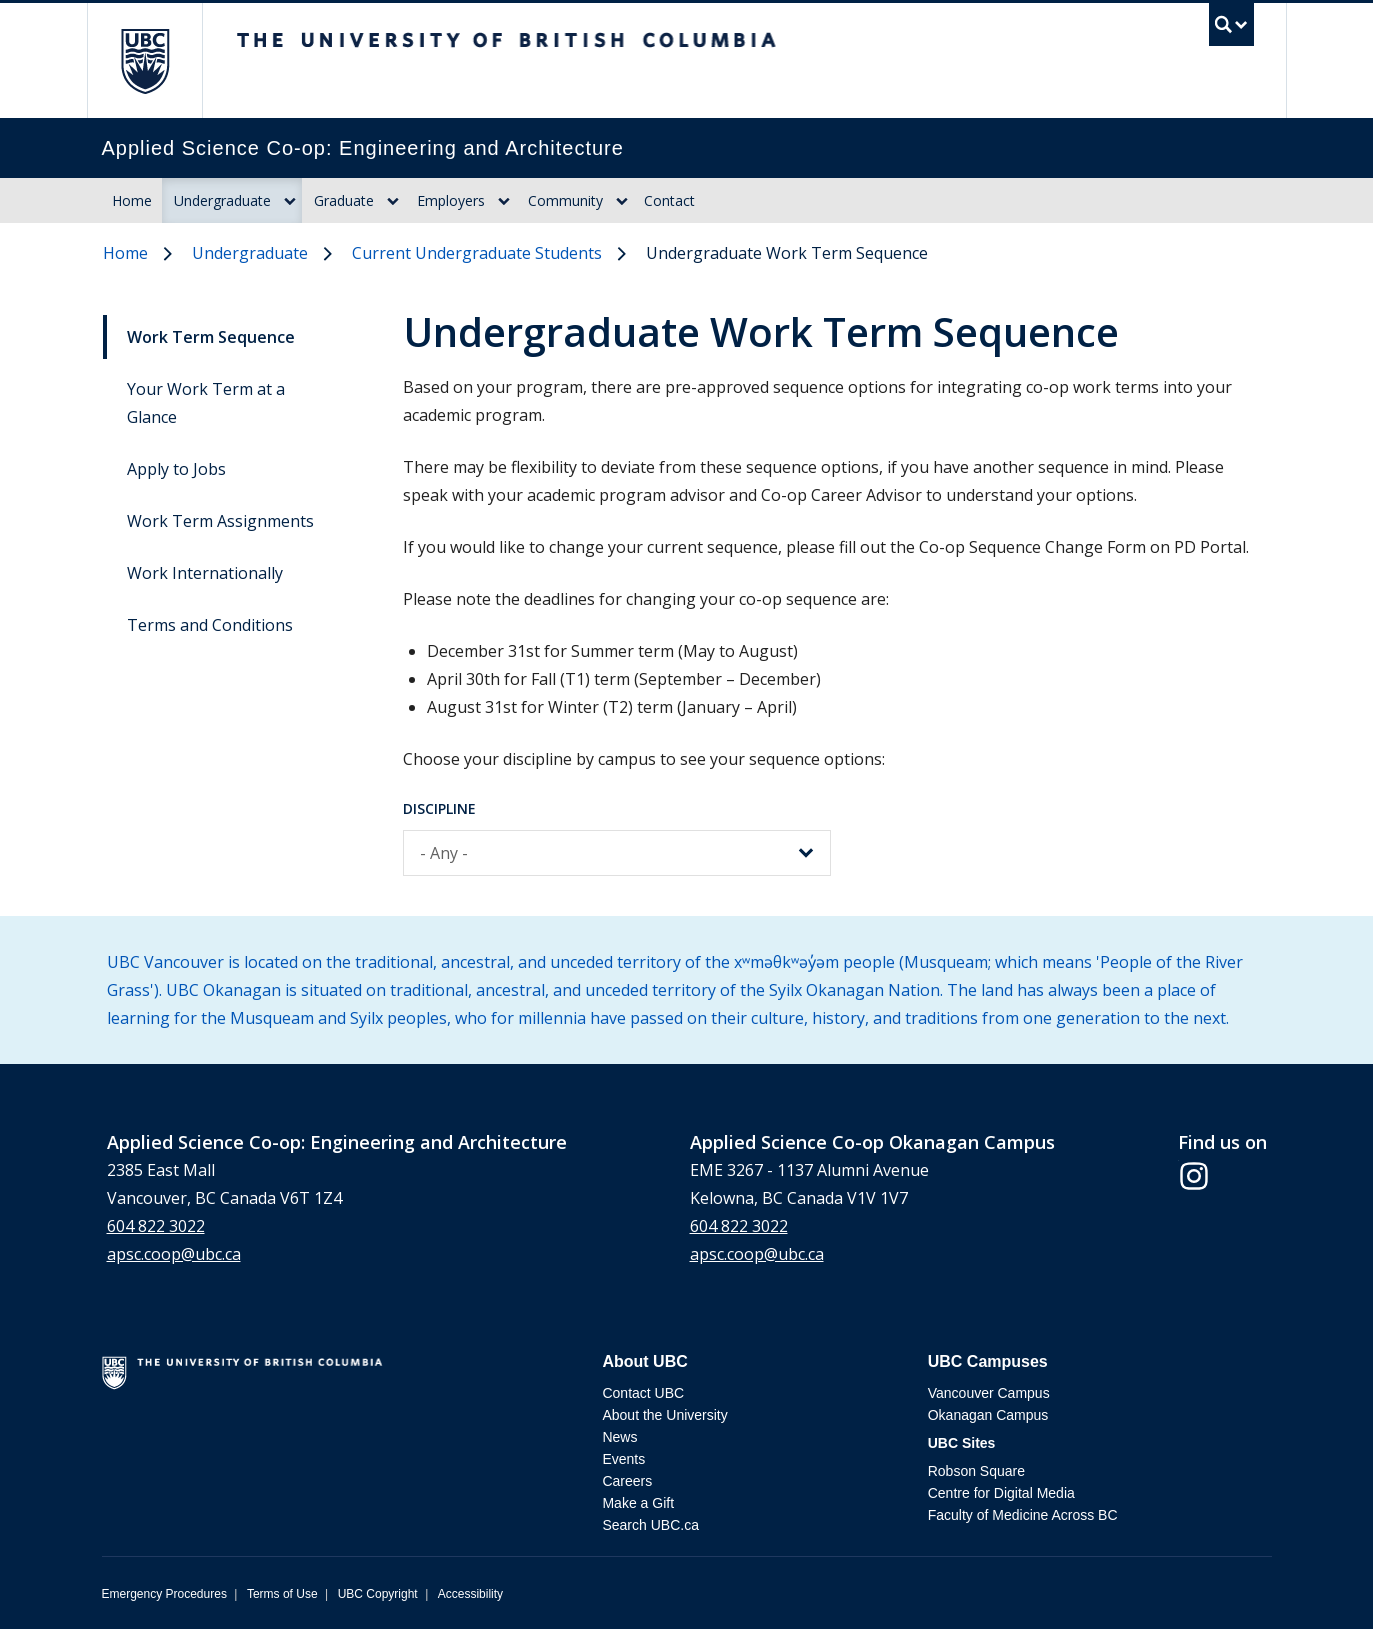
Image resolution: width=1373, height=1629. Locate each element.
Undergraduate (222, 200)
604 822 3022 (156, 1226)
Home (132, 200)
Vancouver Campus (989, 1393)
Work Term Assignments (220, 521)
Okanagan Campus (988, 1415)
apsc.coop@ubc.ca (174, 1254)
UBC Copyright (378, 1594)
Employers (451, 200)
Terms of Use (282, 1594)
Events (623, 1459)
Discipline (439, 808)
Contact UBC (643, 1393)
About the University (664, 1415)
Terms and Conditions (210, 625)
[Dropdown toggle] (290, 201)
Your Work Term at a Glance (206, 403)
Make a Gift (638, 1503)
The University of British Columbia (144, 60)
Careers (627, 1481)
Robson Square (976, 1471)
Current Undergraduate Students (477, 253)
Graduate (344, 200)
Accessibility (470, 1594)
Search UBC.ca (650, 1525)
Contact (669, 200)
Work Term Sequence (211, 337)
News (619, 1437)
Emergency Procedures (164, 1594)
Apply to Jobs (176, 469)
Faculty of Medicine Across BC (1023, 1515)
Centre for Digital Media (1001, 1493)
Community (565, 200)
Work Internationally (205, 573)
